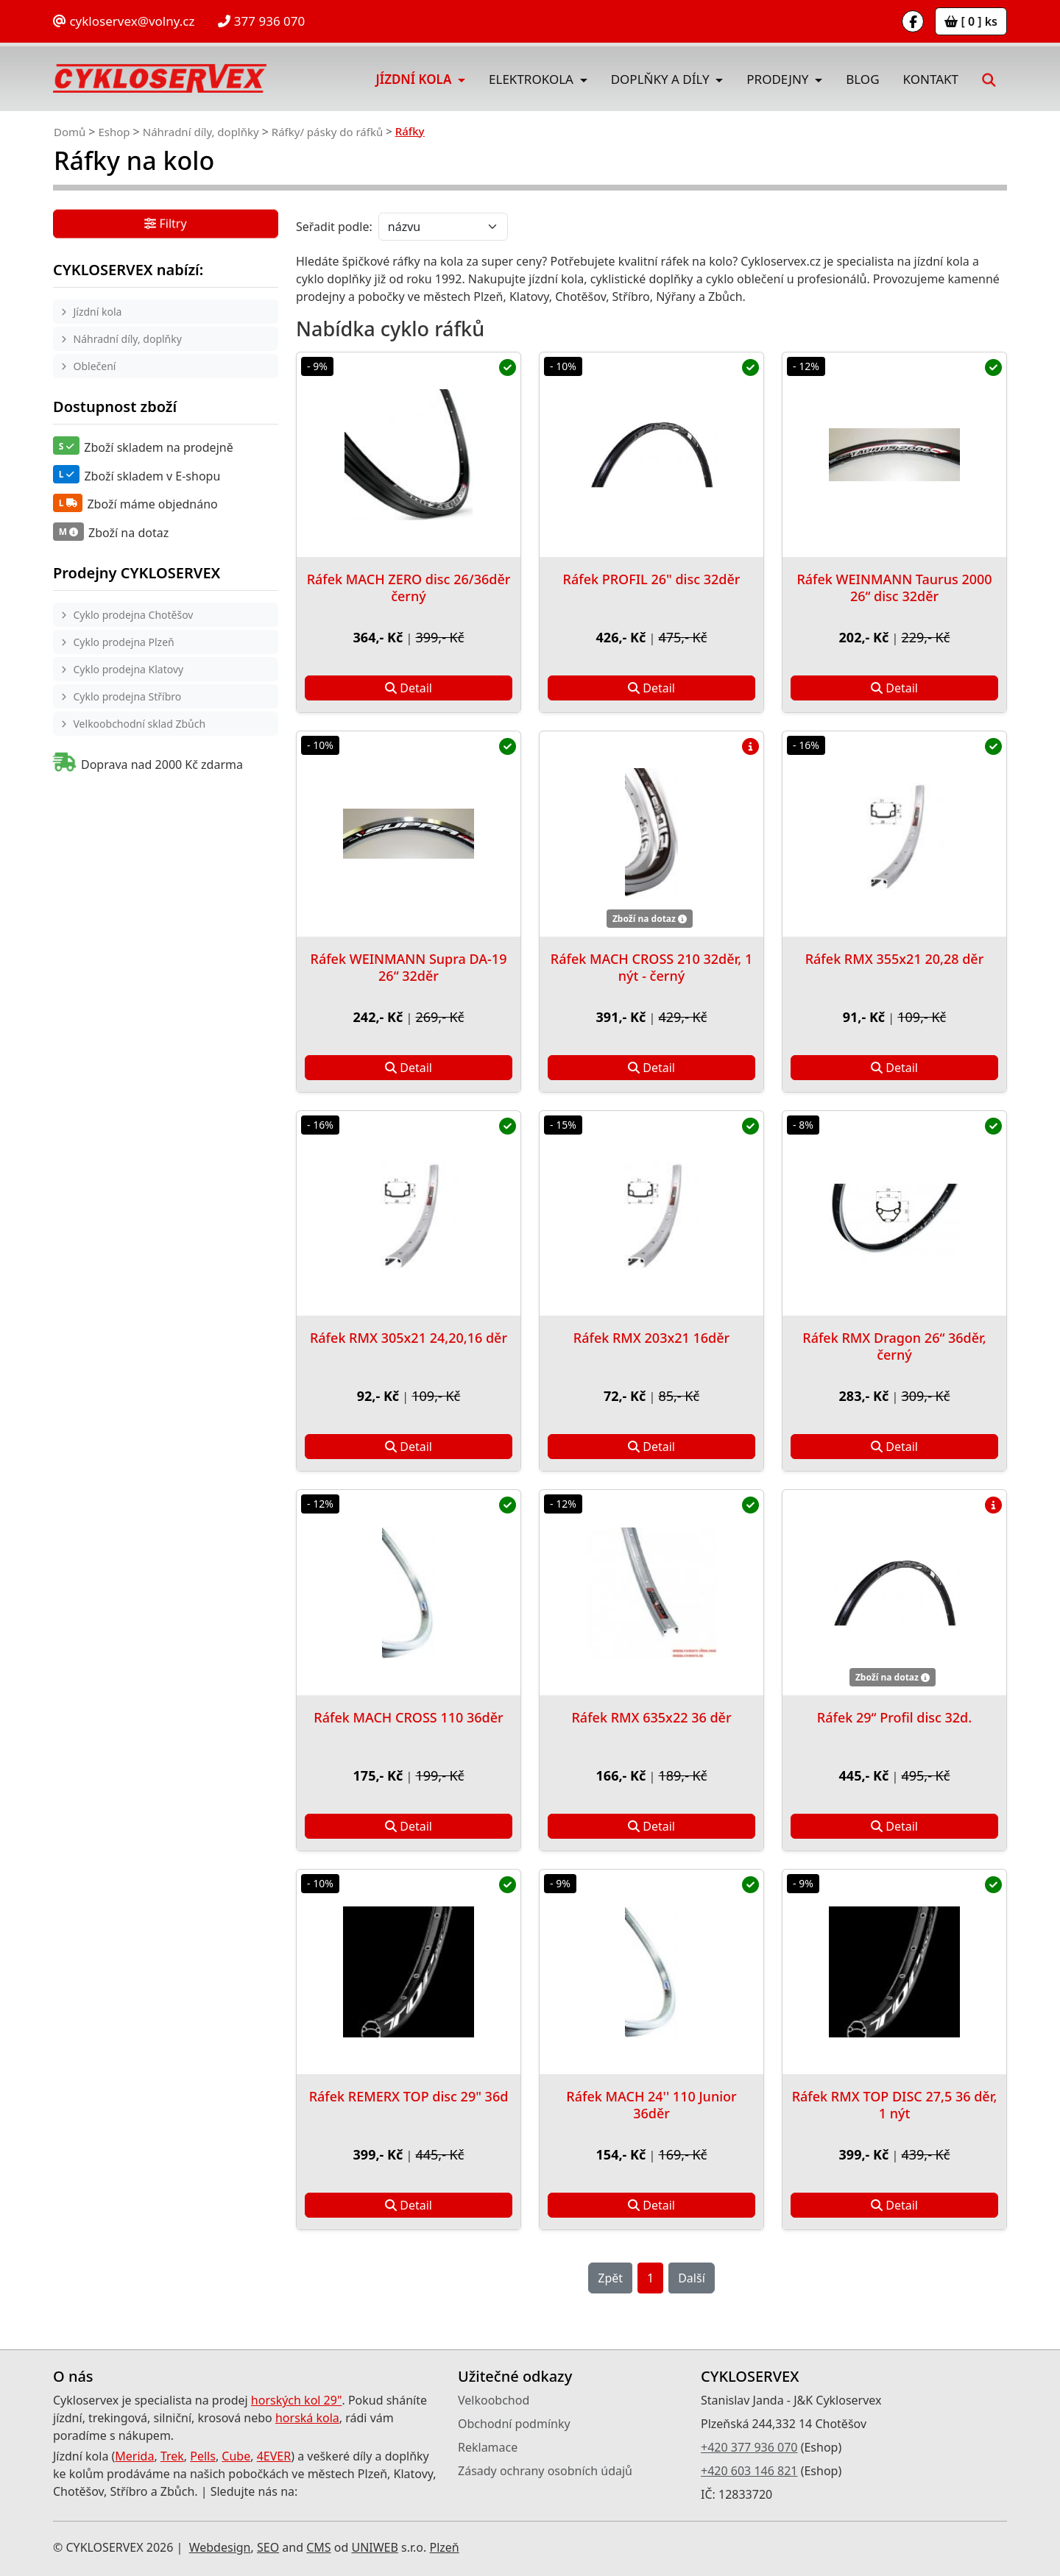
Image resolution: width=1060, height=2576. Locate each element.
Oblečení (95, 366)
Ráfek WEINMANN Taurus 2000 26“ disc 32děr (894, 587)
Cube (236, 2456)
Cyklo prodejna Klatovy (129, 669)
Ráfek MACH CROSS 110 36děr (408, 1717)
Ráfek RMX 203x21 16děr (651, 1337)
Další (691, 2278)
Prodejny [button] (779, 79)
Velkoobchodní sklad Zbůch (140, 724)
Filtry (165, 224)
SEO (268, 2547)
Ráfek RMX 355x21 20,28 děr (894, 959)
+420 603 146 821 (749, 2471)
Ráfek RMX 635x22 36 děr (651, 1717)
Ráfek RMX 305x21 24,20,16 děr (408, 1337)
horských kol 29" (296, 2400)
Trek (172, 2456)
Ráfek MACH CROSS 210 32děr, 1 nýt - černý (651, 967)
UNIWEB (374, 2547)
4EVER (274, 2456)
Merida (134, 2456)
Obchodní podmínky (514, 2424)
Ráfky (410, 131)
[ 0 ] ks (970, 21)
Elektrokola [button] (532, 79)
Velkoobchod (493, 2400)
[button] (989, 79)
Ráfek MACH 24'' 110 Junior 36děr (651, 2104)
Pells (203, 2456)
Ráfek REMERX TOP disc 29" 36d (409, 2096)
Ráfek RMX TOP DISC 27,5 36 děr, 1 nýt (894, 2104)
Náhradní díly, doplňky (201, 131)
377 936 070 (261, 21)
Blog (862, 79)
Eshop (114, 131)
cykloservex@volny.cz (123, 21)
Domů (69, 131)
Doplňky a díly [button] (662, 79)
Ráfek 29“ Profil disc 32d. (894, 1717)
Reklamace (487, 2447)
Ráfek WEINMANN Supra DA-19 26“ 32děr (409, 967)
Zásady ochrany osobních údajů (545, 2471)
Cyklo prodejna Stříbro (128, 696)
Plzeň (444, 2547)
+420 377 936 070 (749, 2447)
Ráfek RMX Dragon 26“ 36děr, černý (894, 1346)
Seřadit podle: (334, 227)
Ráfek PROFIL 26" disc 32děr (652, 579)
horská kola (307, 2418)
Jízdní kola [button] (415, 79)
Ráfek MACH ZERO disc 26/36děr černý (409, 587)
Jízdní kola (98, 312)
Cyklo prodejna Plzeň (124, 642)
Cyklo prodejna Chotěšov (134, 615)
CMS (318, 2547)
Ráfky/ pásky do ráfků (327, 131)
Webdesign (220, 2547)
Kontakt (930, 79)
